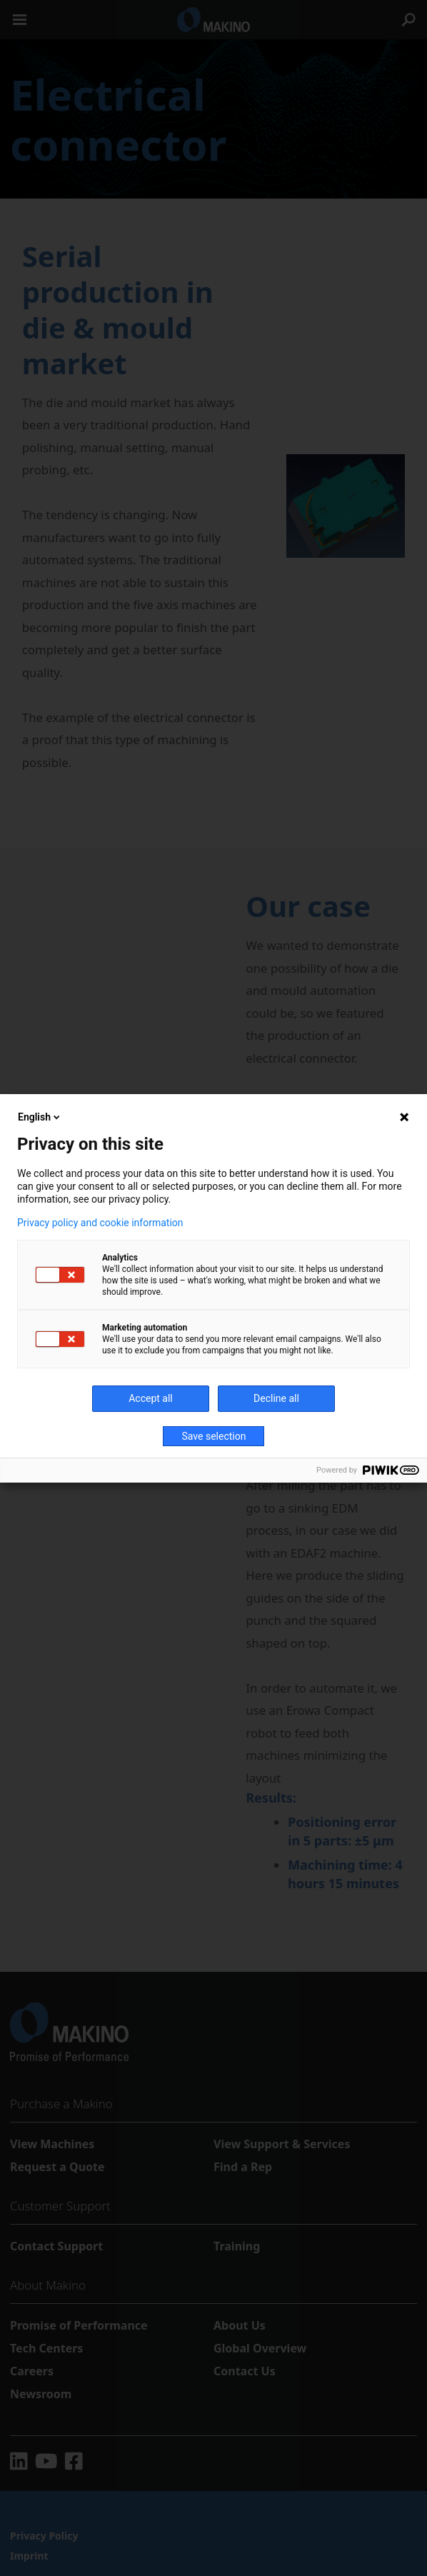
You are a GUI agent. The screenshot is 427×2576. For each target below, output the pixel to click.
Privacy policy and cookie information (100, 1222)
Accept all (151, 1398)
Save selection (214, 1436)
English (40, 1117)
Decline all (276, 1398)
